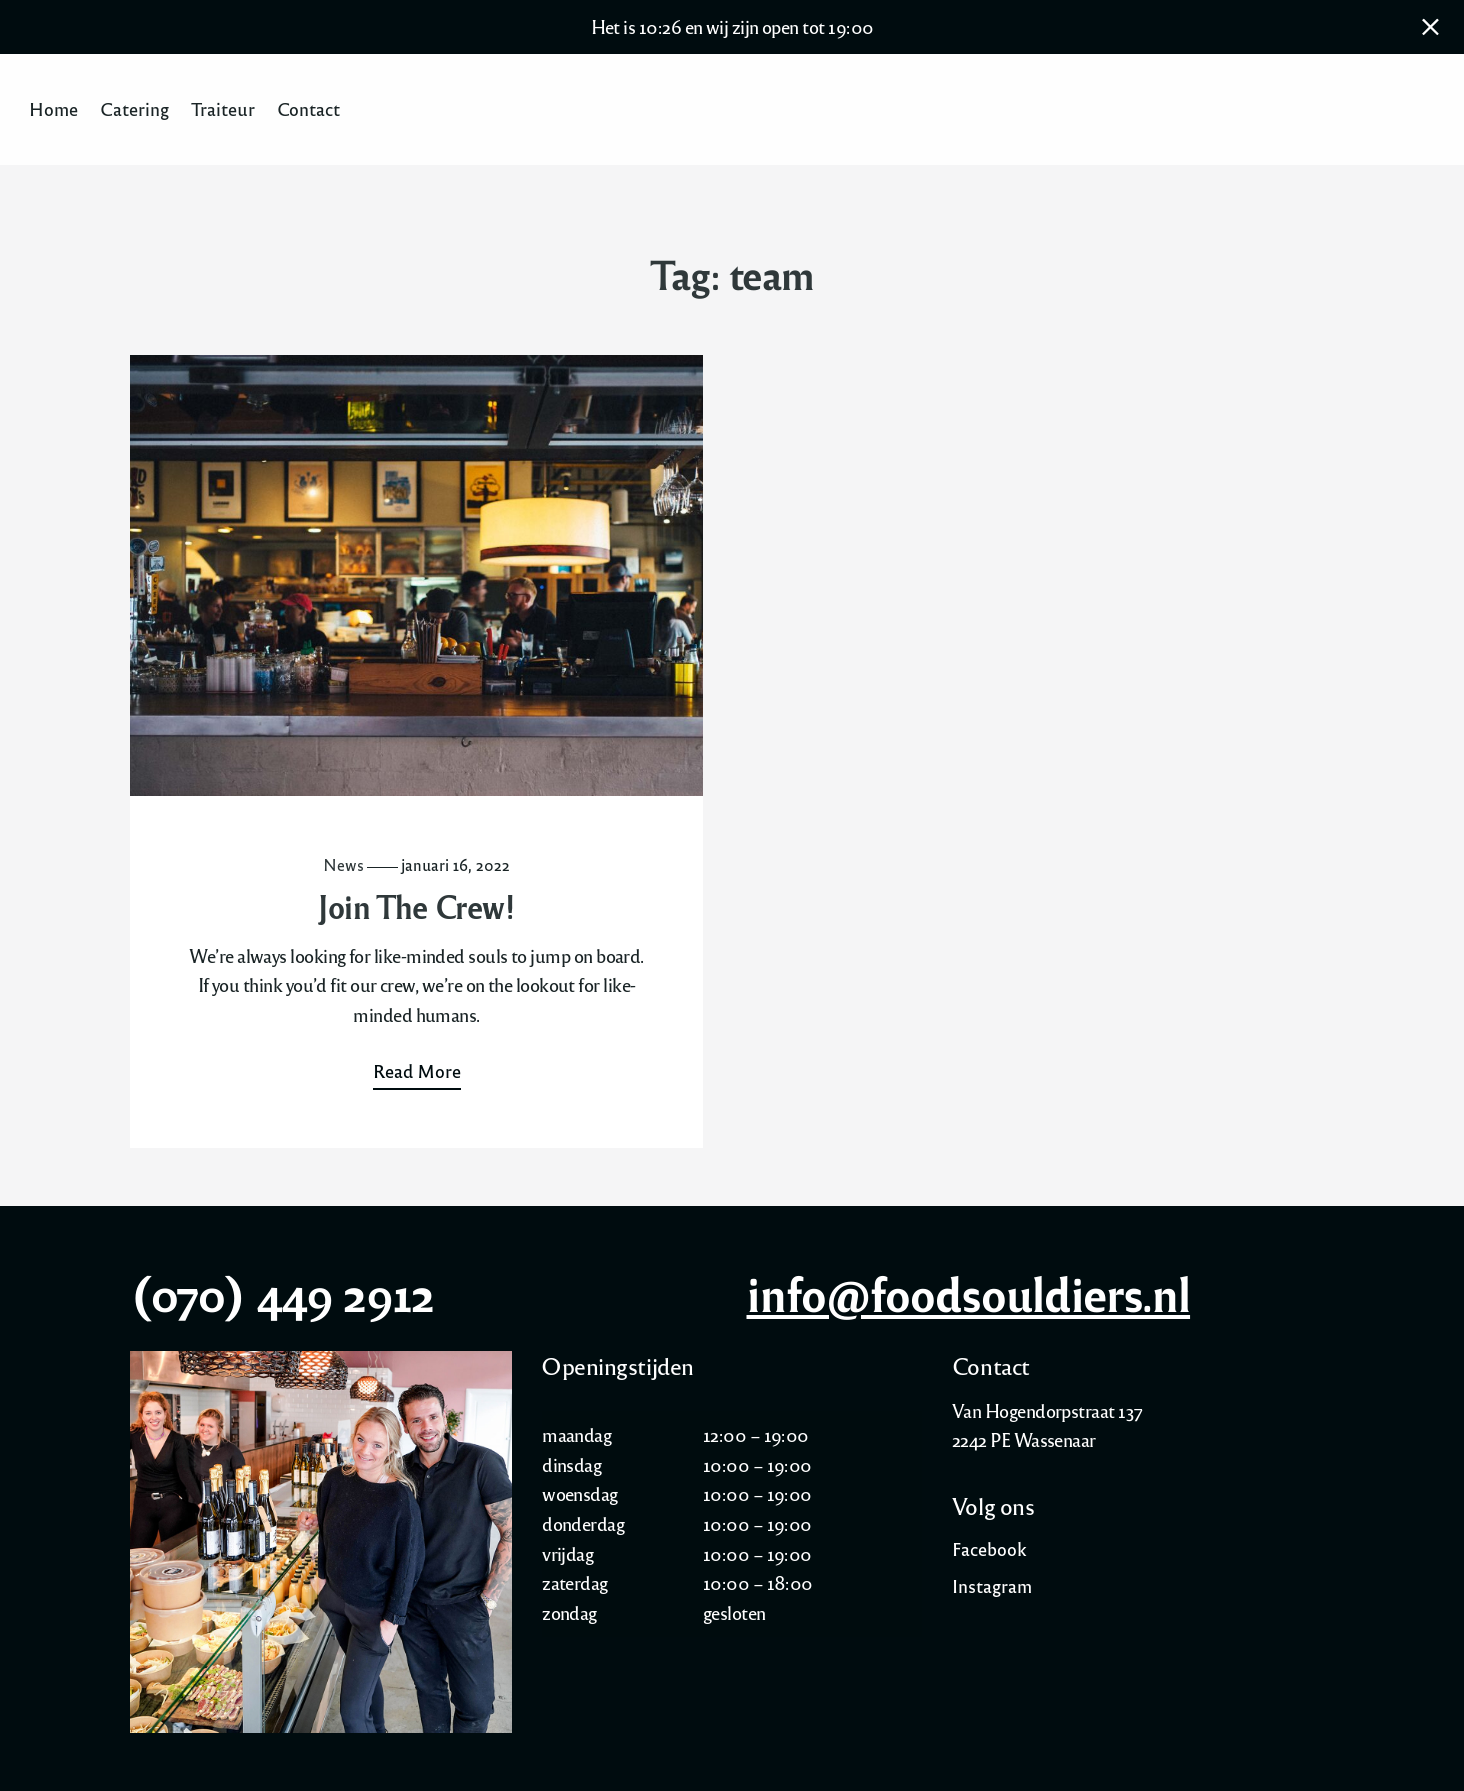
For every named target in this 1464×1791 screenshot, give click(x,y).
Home (53, 109)
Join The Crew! (416, 906)
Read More (417, 1070)
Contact (308, 109)
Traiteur (223, 109)
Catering (134, 109)
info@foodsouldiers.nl (969, 1292)
